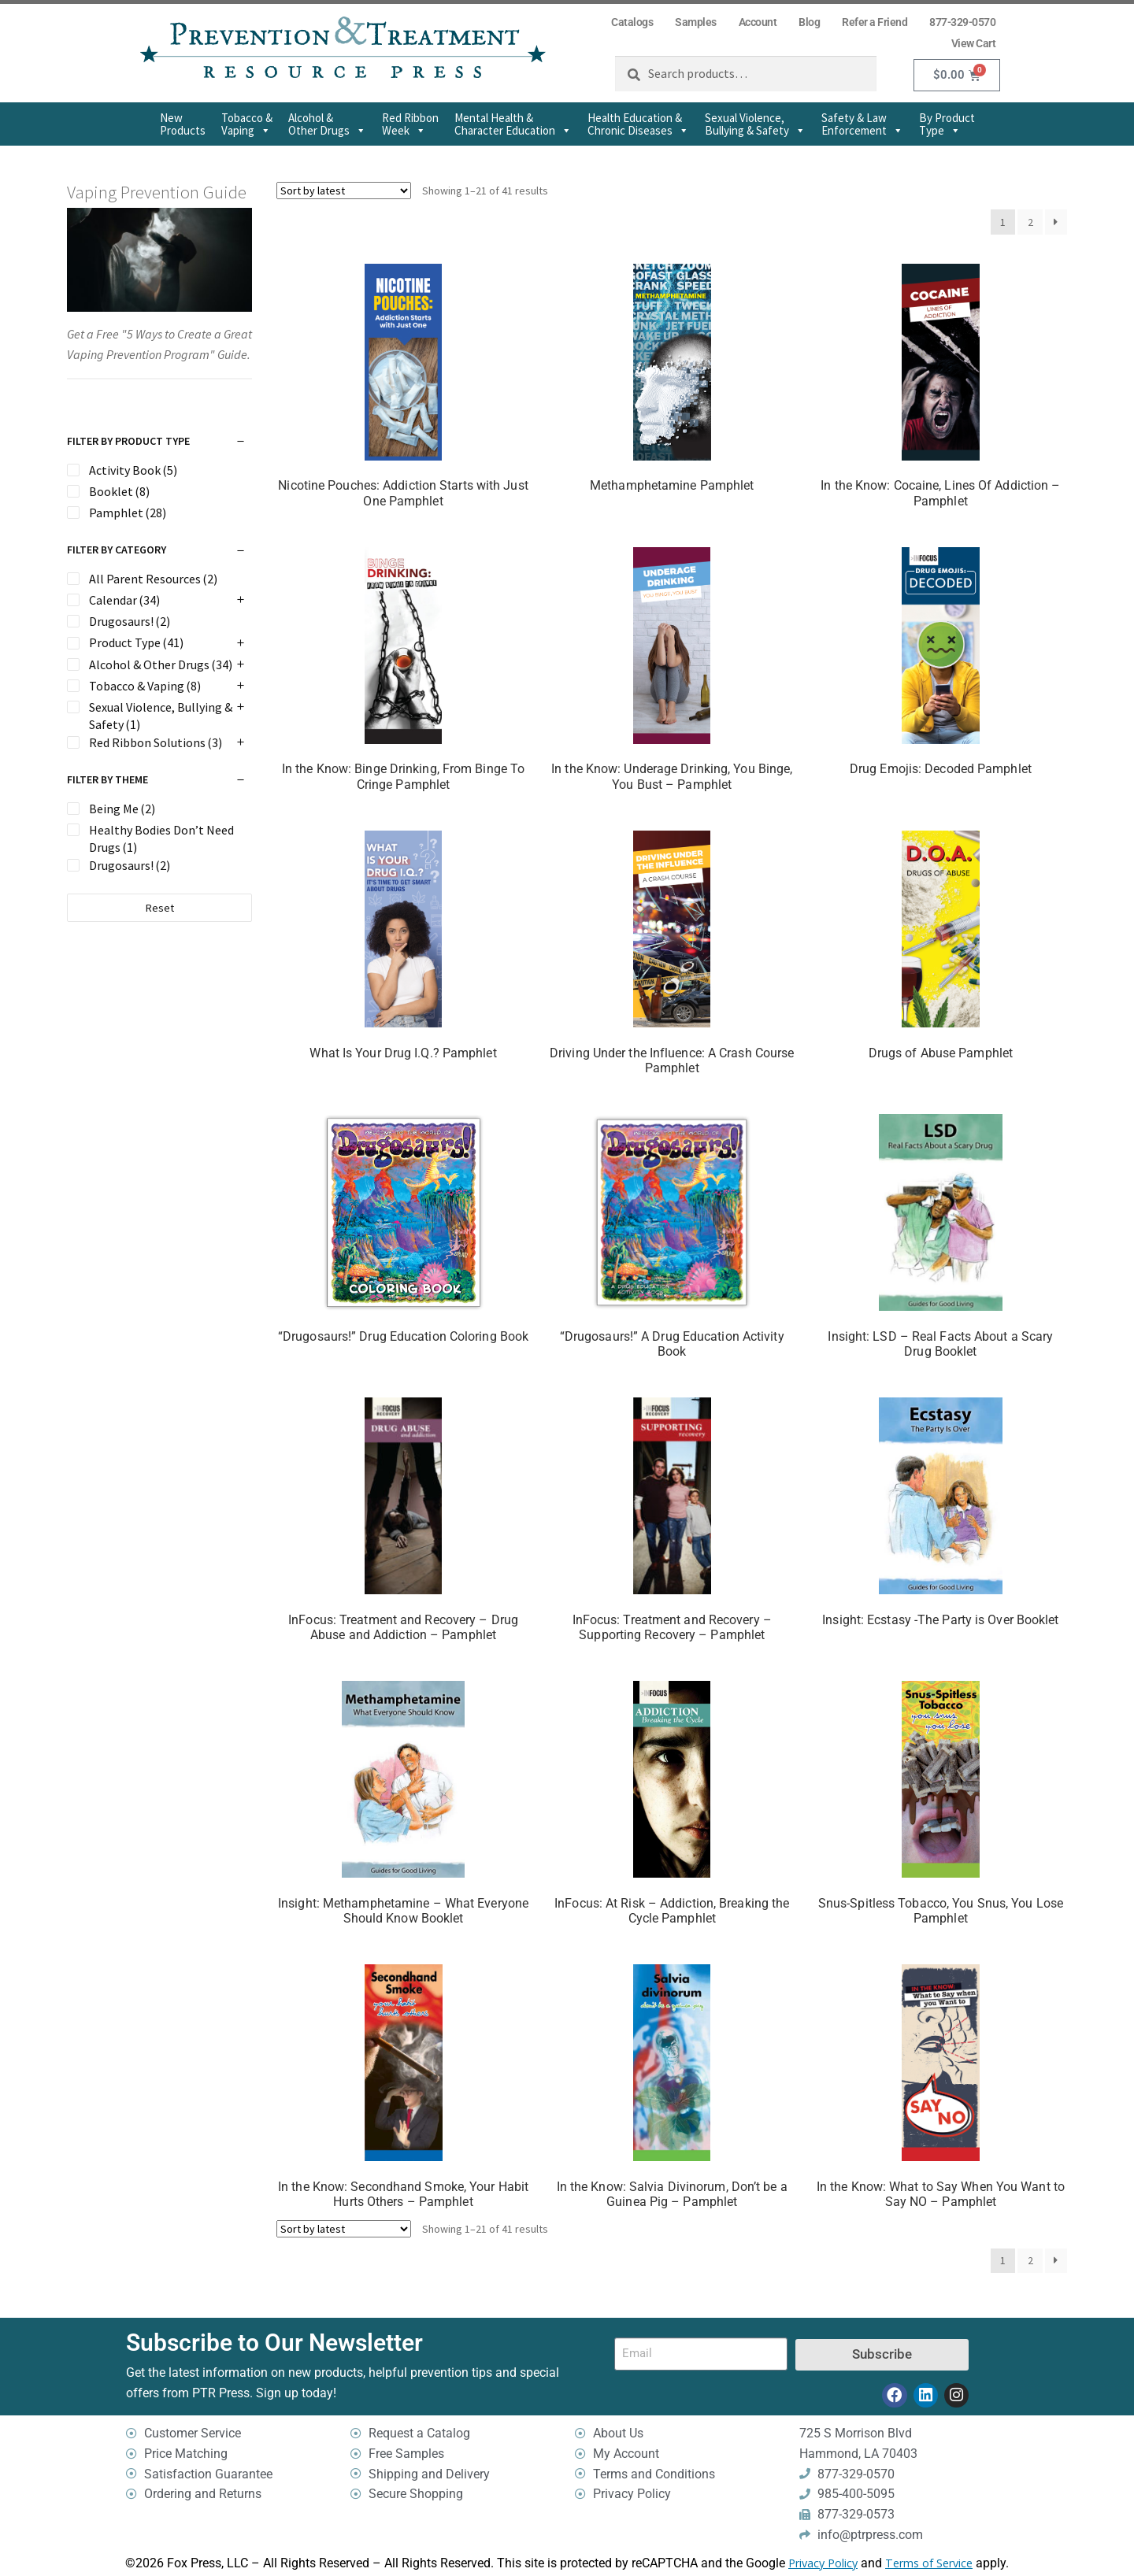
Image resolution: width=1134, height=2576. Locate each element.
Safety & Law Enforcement (862, 124)
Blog (809, 22)
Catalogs (632, 22)
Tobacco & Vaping (246, 124)
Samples (696, 22)
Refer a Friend (874, 22)
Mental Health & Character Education (513, 124)
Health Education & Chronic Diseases (638, 124)
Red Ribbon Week (410, 124)
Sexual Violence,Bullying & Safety (755, 124)
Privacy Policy (823, 2563)
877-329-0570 (962, 22)
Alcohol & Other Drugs (327, 124)
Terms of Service (929, 2563)
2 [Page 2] (1030, 222)
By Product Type (947, 124)
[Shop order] (343, 190)
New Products (183, 124)
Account (758, 22)
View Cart (973, 43)
